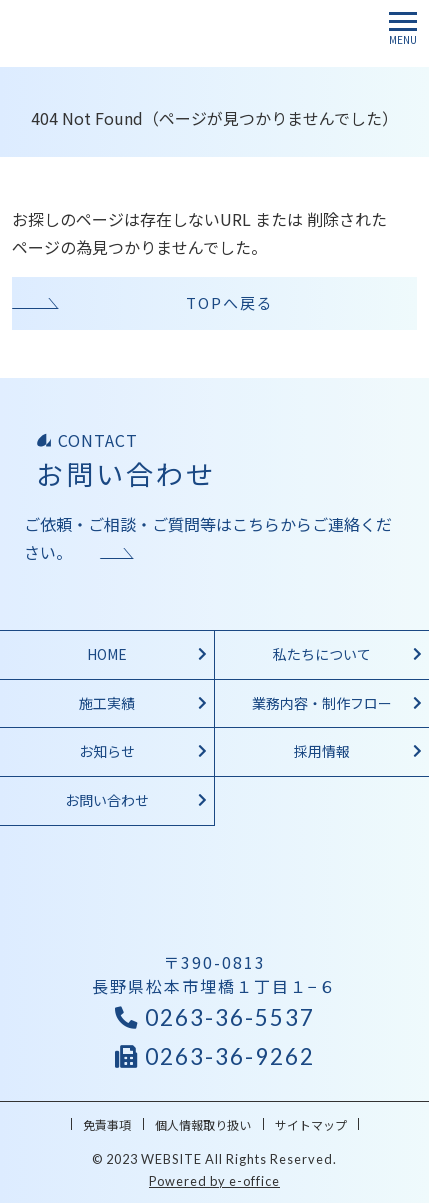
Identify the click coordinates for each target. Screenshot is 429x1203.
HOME (107, 654)
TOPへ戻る (230, 302)
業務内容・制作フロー (322, 703)
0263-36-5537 (215, 1017)
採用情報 (322, 751)
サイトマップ (311, 1124)
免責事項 (107, 1124)
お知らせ (107, 751)
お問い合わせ (107, 800)
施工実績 (107, 703)
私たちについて (322, 654)
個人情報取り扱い (203, 1124)
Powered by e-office (214, 1181)
